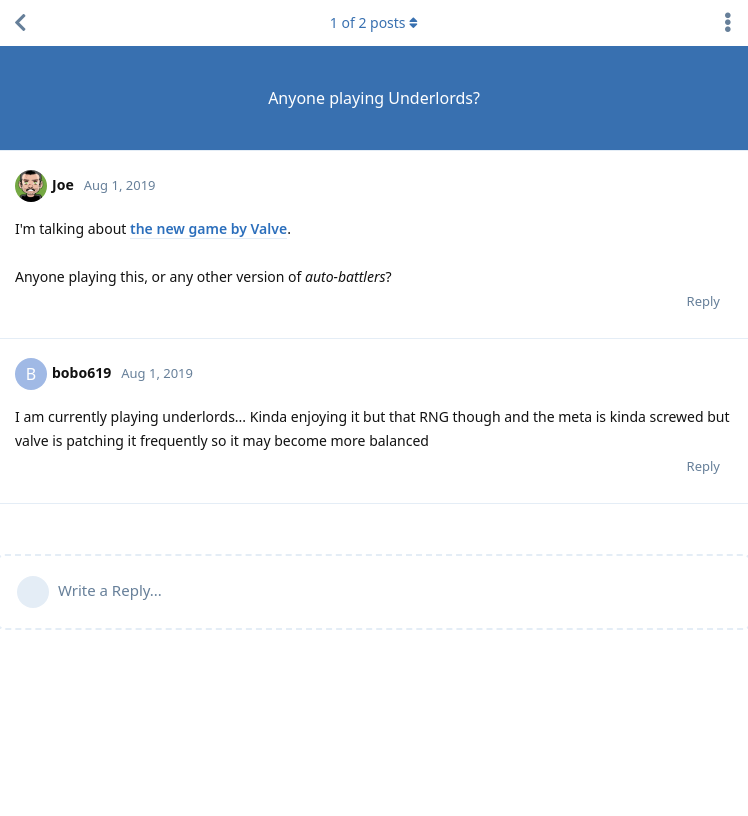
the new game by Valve (208, 228)
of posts (374, 22)
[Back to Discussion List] (20, 23)
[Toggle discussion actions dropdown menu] (728, 23)
